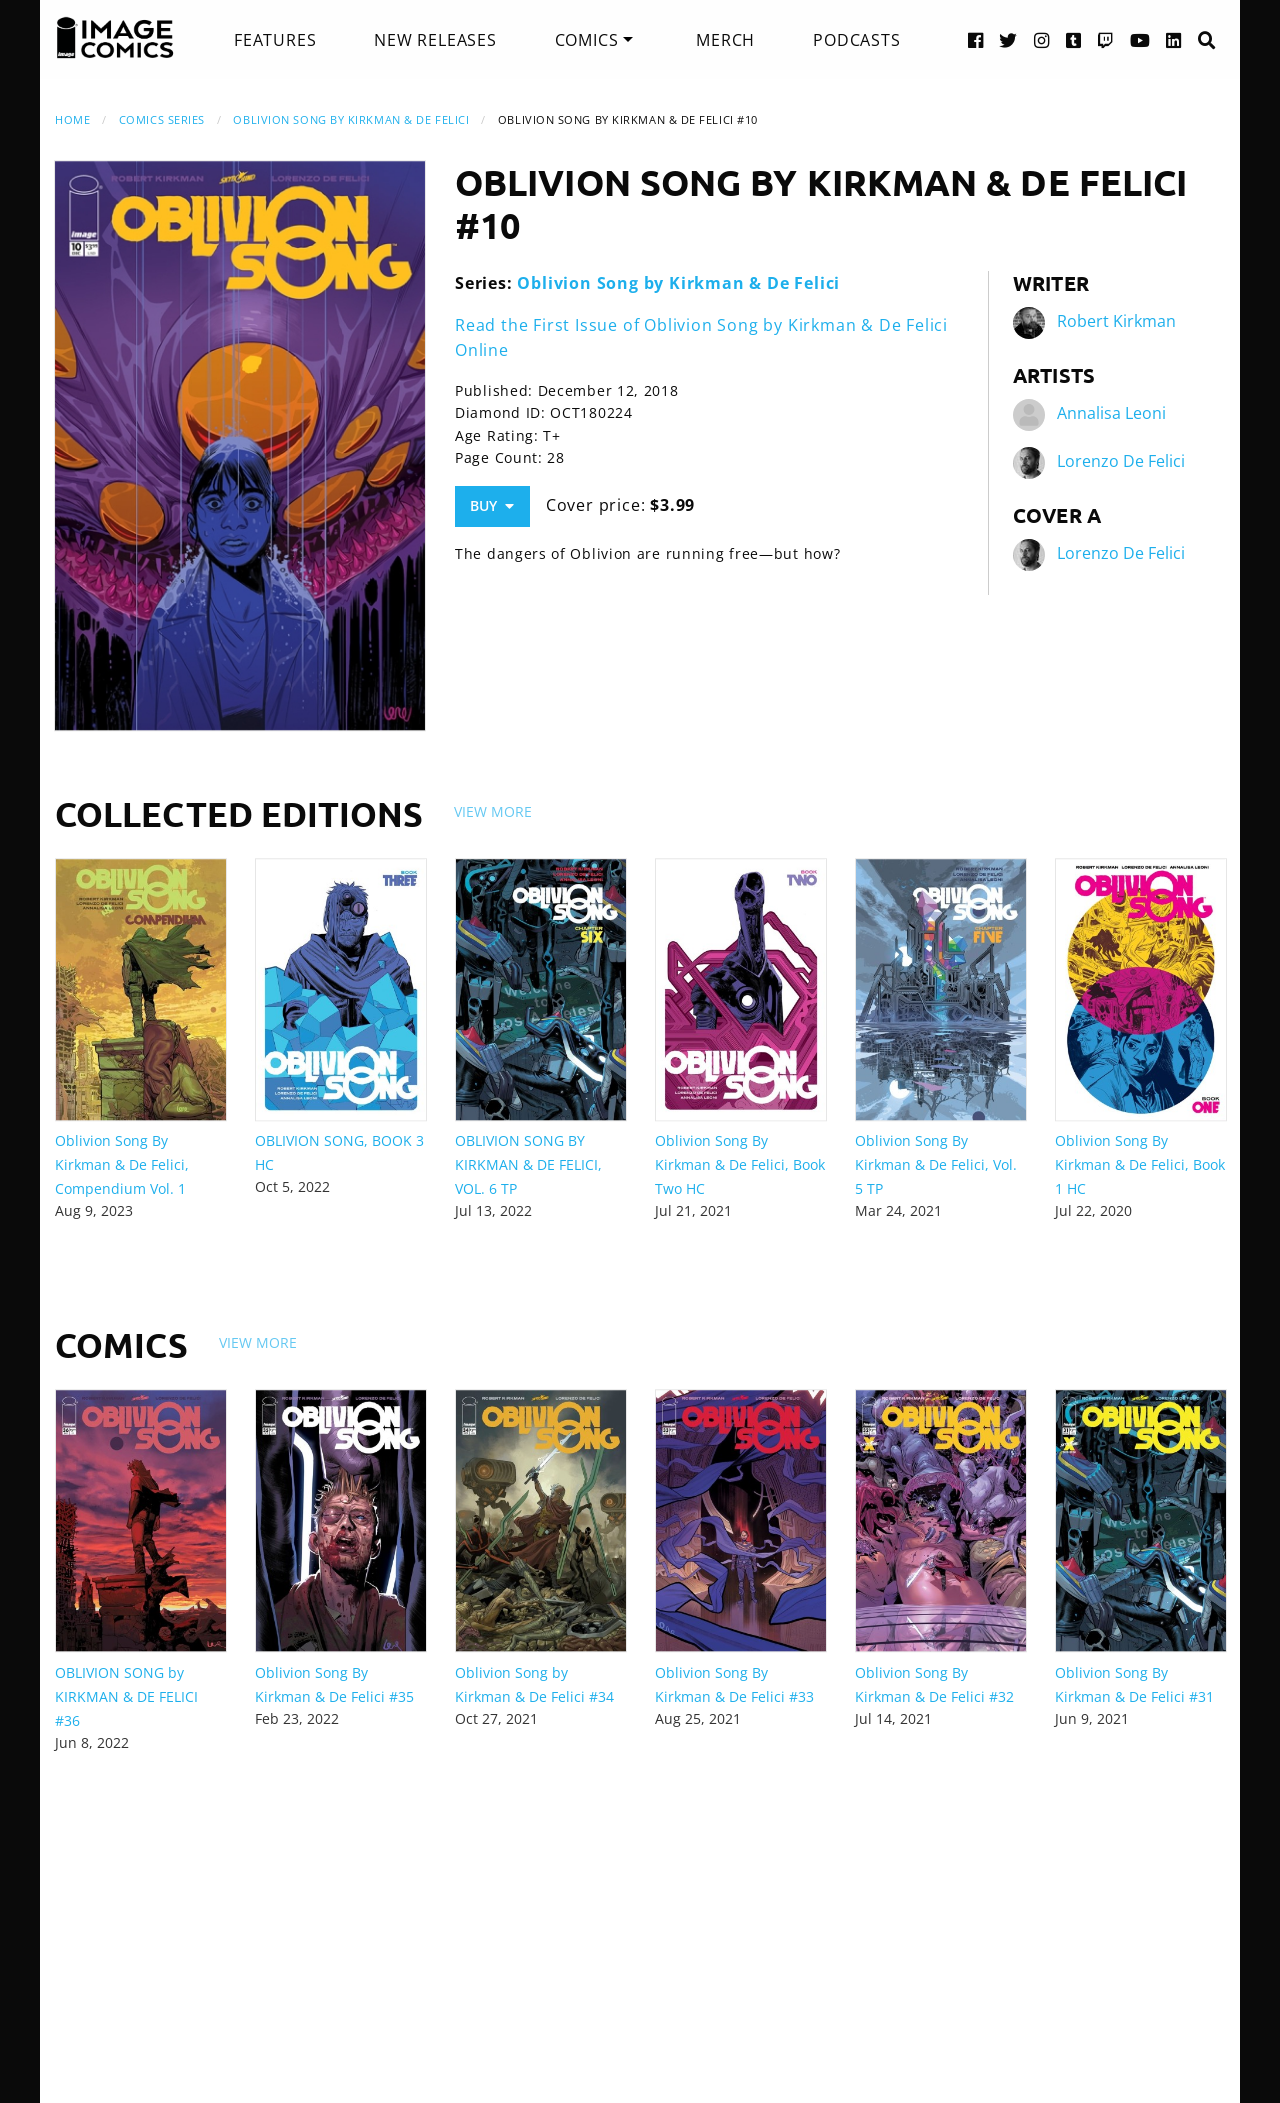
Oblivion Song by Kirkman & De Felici (351, 119)
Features (275, 40)
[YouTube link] (1140, 39)
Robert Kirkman (1116, 322)
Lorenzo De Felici (1121, 462)
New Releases (435, 40)
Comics (587, 40)
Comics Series (162, 119)
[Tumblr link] (1074, 39)
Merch (725, 40)
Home (72, 119)
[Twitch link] (1106, 39)
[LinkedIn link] (1174, 39)
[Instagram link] (1042, 39)
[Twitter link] (1008, 39)
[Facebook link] (976, 39)
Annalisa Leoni (1111, 414)
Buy (492, 505)
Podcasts (856, 40)
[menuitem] (275, 40)
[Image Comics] (115, 38)
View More (493, 811)
